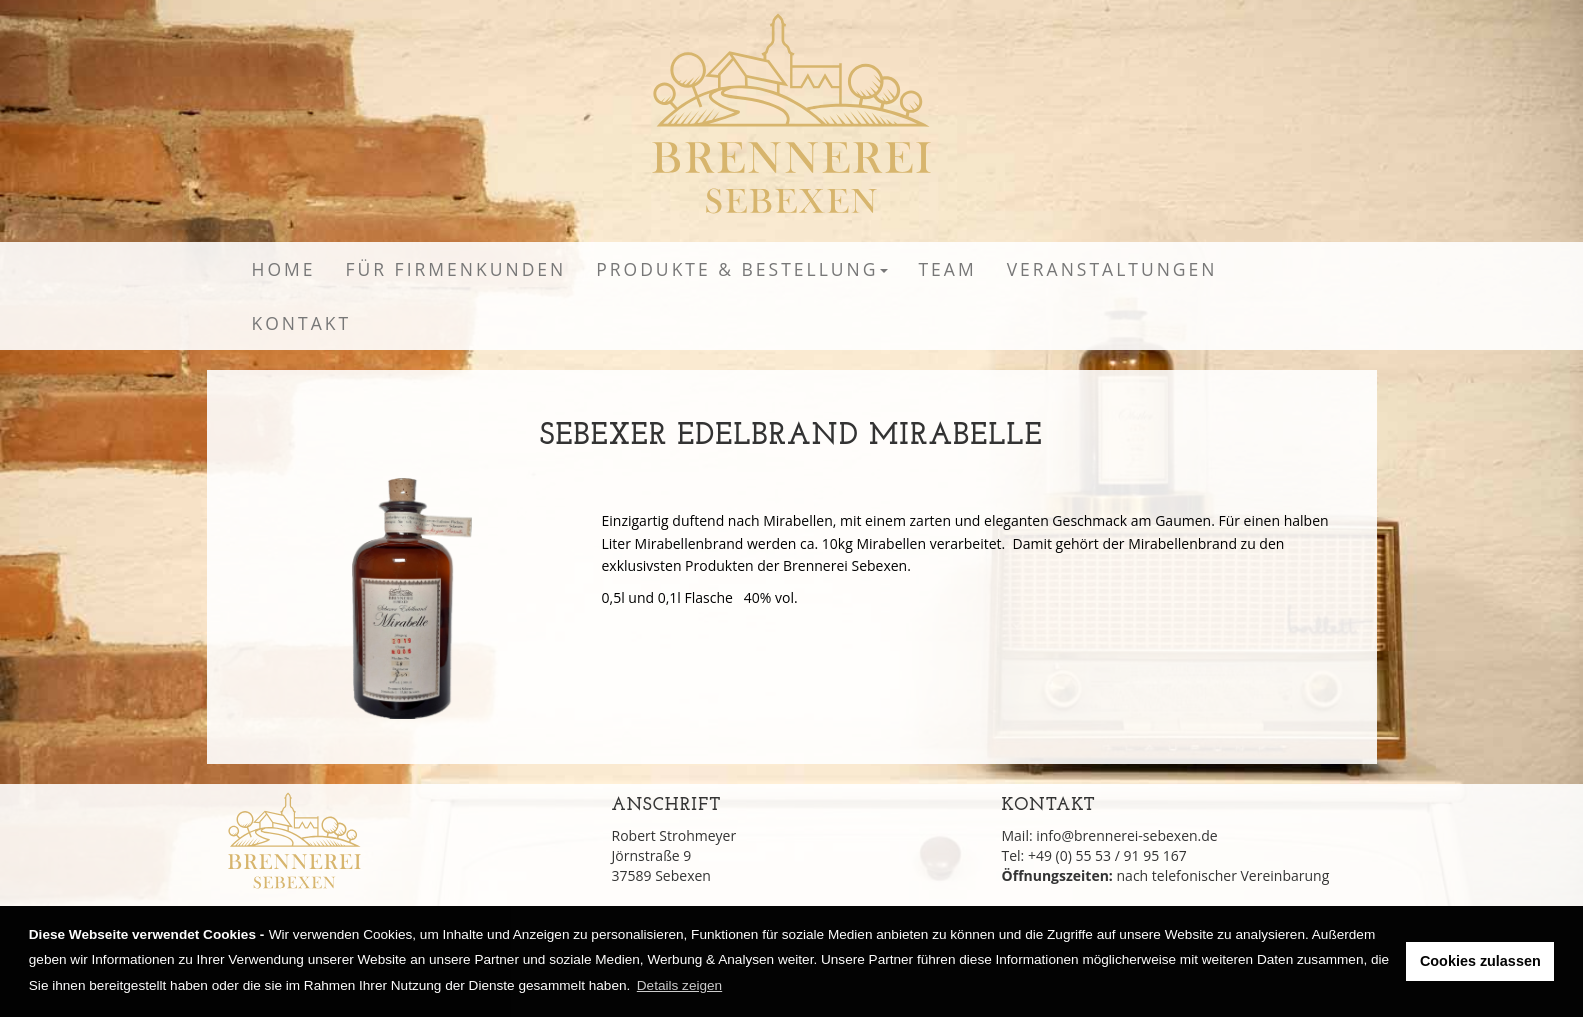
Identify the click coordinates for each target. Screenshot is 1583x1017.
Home (284, 269)
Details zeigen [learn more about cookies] (679, 985)
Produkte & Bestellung (742, 269)
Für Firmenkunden (455, 269)
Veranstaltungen (1112, 269)
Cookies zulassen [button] (1480, 961)
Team (947, 269)
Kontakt (302, 323)
